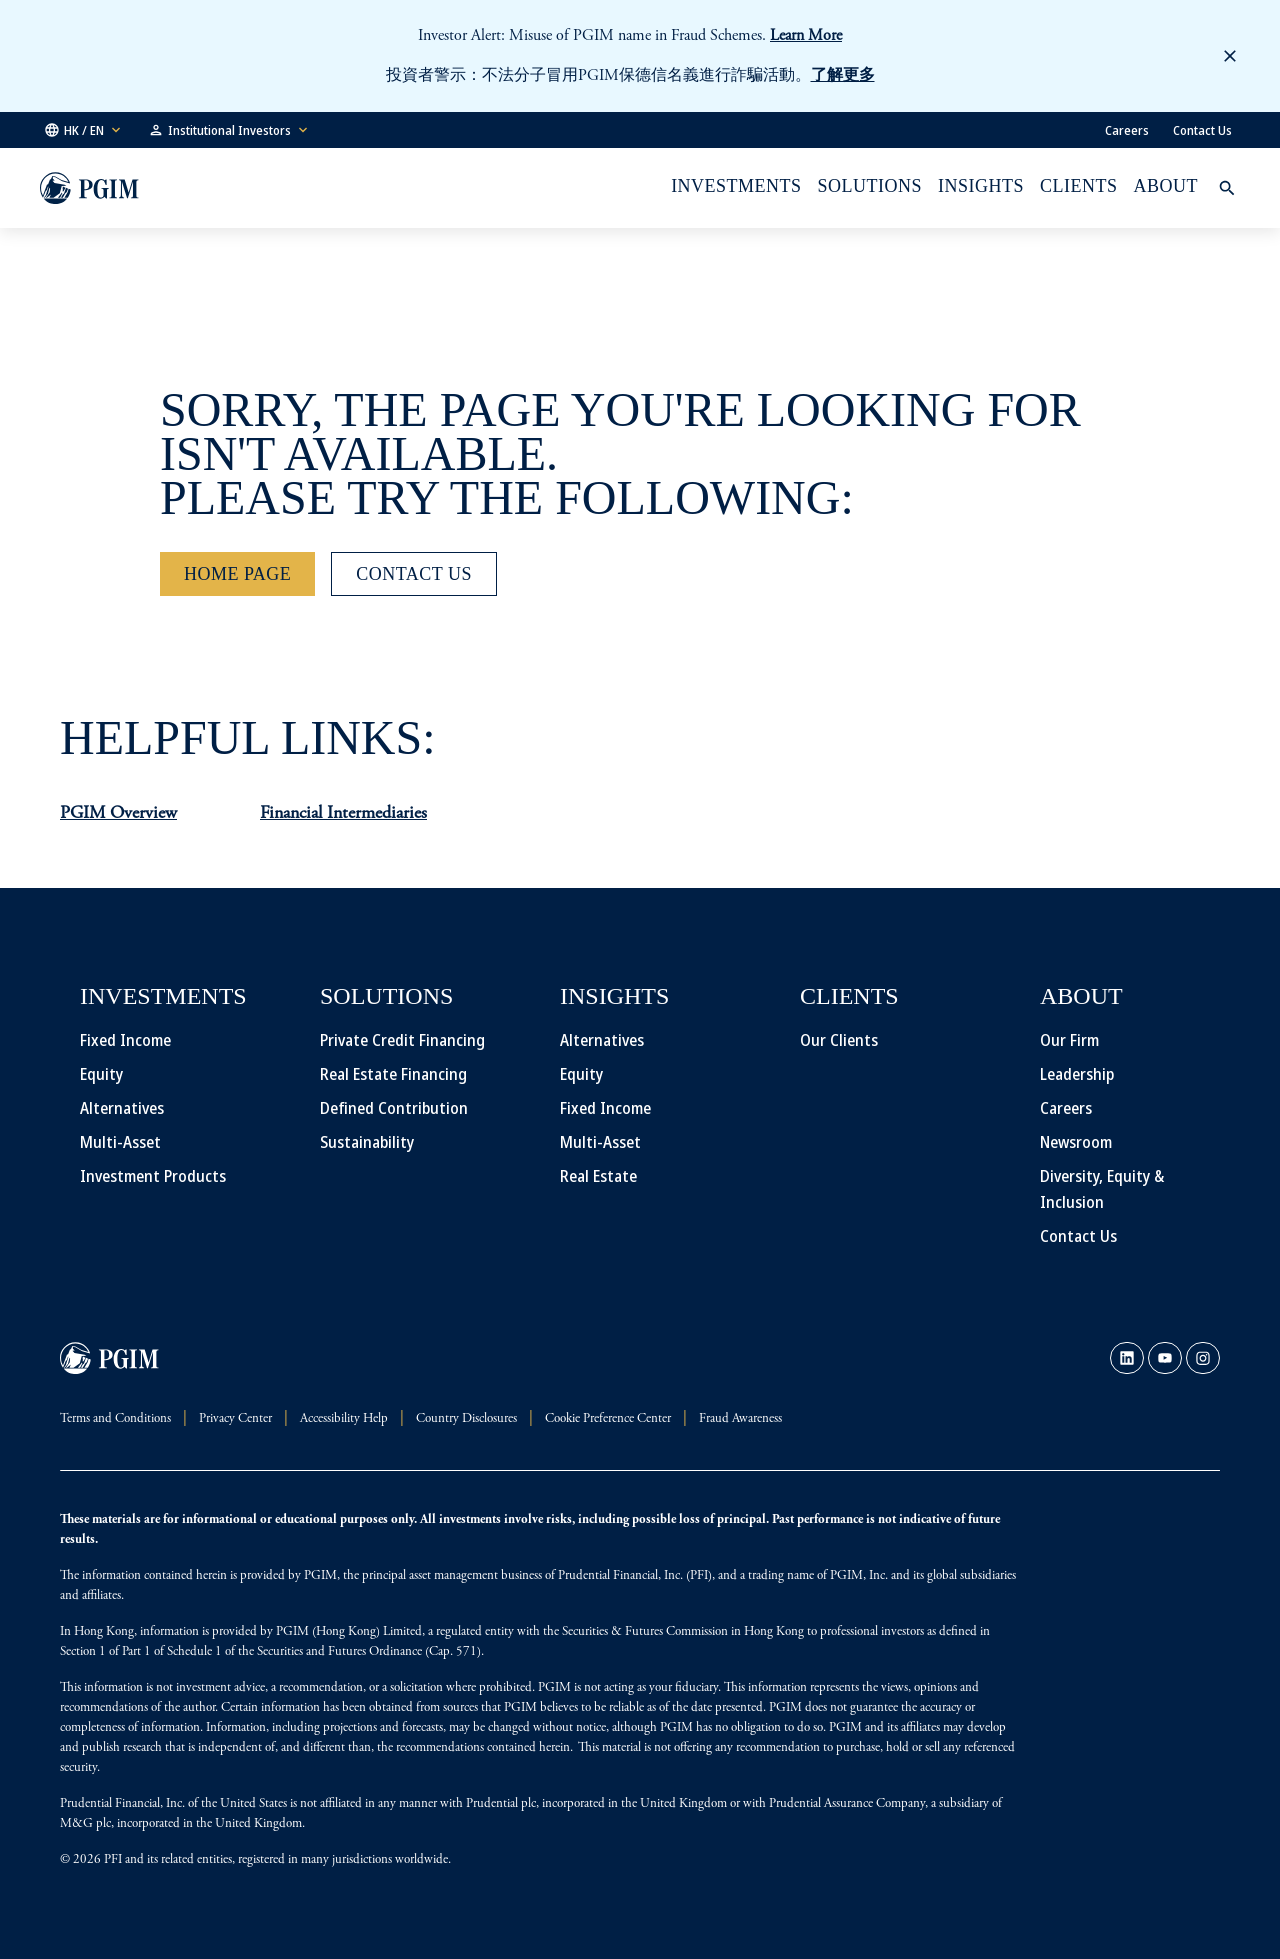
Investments (736, 186)
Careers (1127, 130)
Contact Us (1202, 130)
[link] (1127, 1358)
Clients (1078, 186)
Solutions (870, 186)
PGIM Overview (118, 814)
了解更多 (843, 76)
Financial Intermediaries (343, 814)
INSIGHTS (981, 186)
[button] (84, 130)
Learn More (806, 36)
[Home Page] (237, 574)
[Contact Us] (414, 574)
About (1166, 186)
